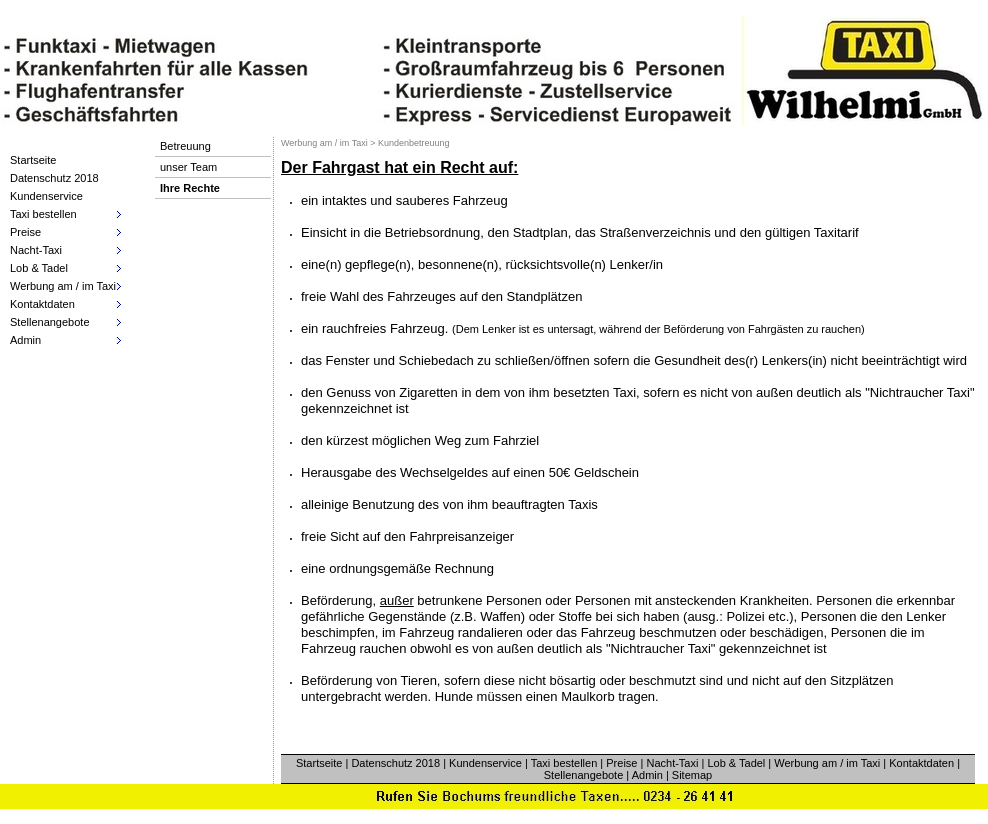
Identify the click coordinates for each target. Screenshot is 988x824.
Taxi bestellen (564, 763)
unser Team (188, 167)
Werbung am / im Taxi (827, 763)
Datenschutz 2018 (54, 178)
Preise (621, 763)
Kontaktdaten (921, 763)
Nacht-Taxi (672, 763)
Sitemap (692, 775)
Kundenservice (46, 196)
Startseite (33, 160)
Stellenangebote (584, 775)
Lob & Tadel (736, 763)
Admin (647, 775)
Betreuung (185, 146)
